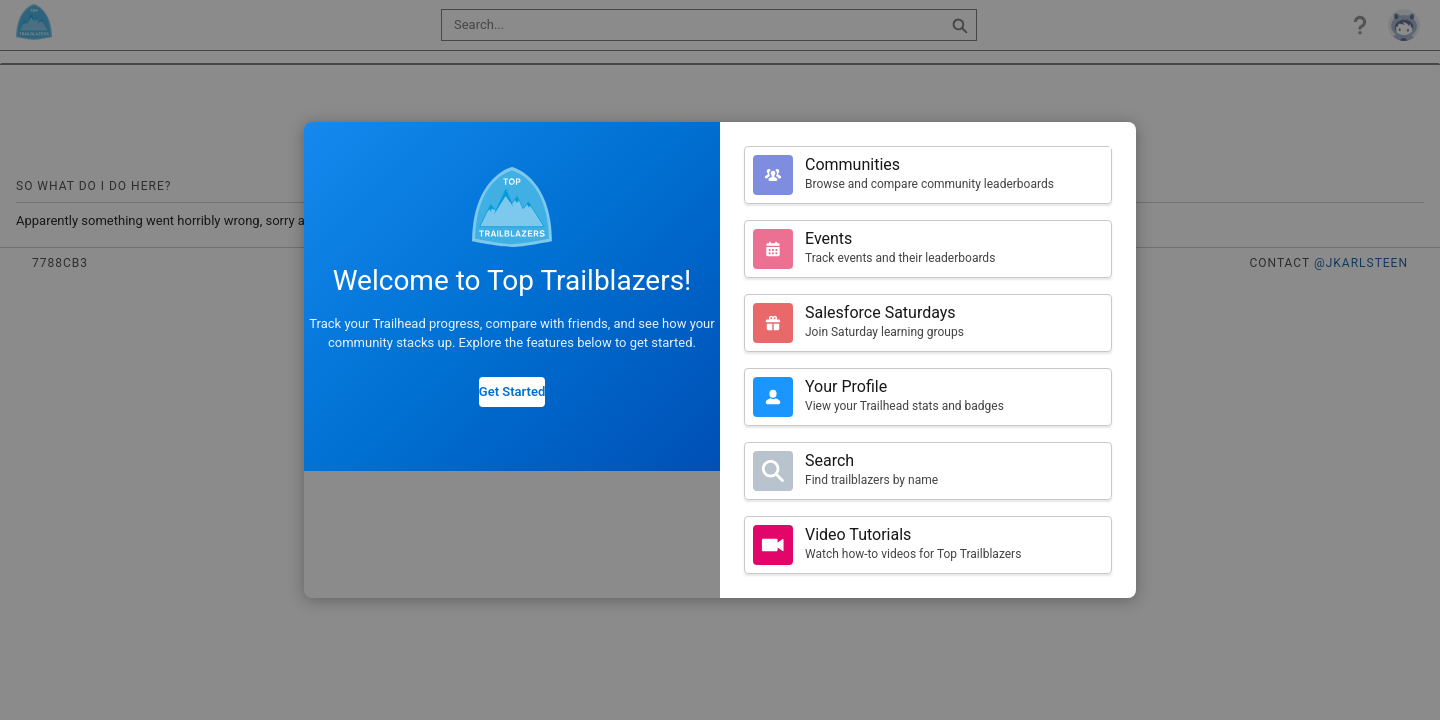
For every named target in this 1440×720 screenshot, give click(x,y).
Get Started (512, 391)
